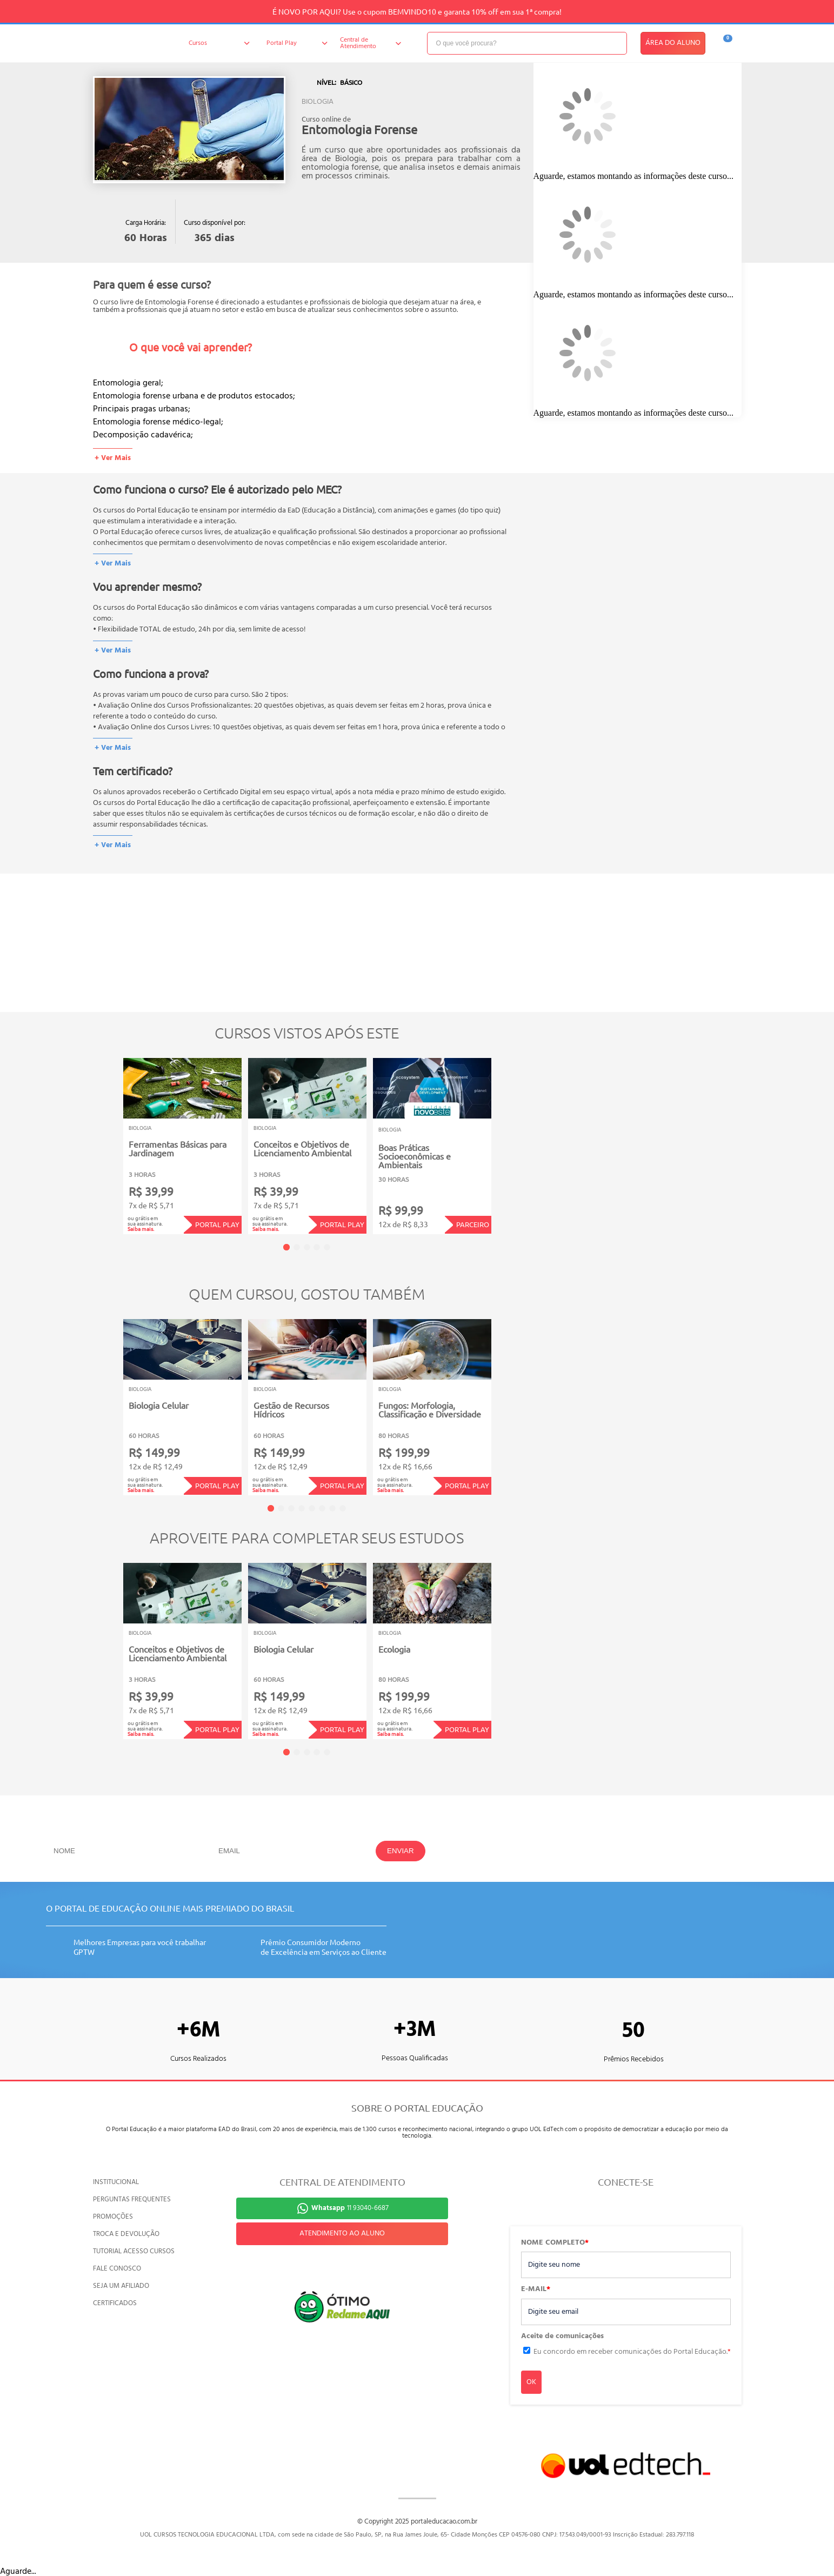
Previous (106, 1139)
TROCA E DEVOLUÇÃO (126, 2234)
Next (508, 1139)
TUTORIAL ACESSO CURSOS (134, 2251)
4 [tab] (316, 1247)
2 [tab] (296, 1247)
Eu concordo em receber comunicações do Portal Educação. (632, 2352)
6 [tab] (322, 1508)
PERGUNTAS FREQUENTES (132, 2199)
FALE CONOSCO (117, 2268)
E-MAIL (535, 2289)
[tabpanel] (182, 1146)
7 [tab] (332, 1508)
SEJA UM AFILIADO (121, 2286)
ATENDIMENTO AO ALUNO (342, 2233)
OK (531, 2382)
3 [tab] (307, 1247)
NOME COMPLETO (555, 2243)
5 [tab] (327, 1247)
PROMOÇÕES (113, 2216)
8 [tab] (342, 1508)
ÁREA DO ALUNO (672, 43)
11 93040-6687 (350, 2208)
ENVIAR (400, 1851)
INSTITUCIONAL (116, 2182)
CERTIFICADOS (115, 2303)
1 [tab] (286, 1247)
